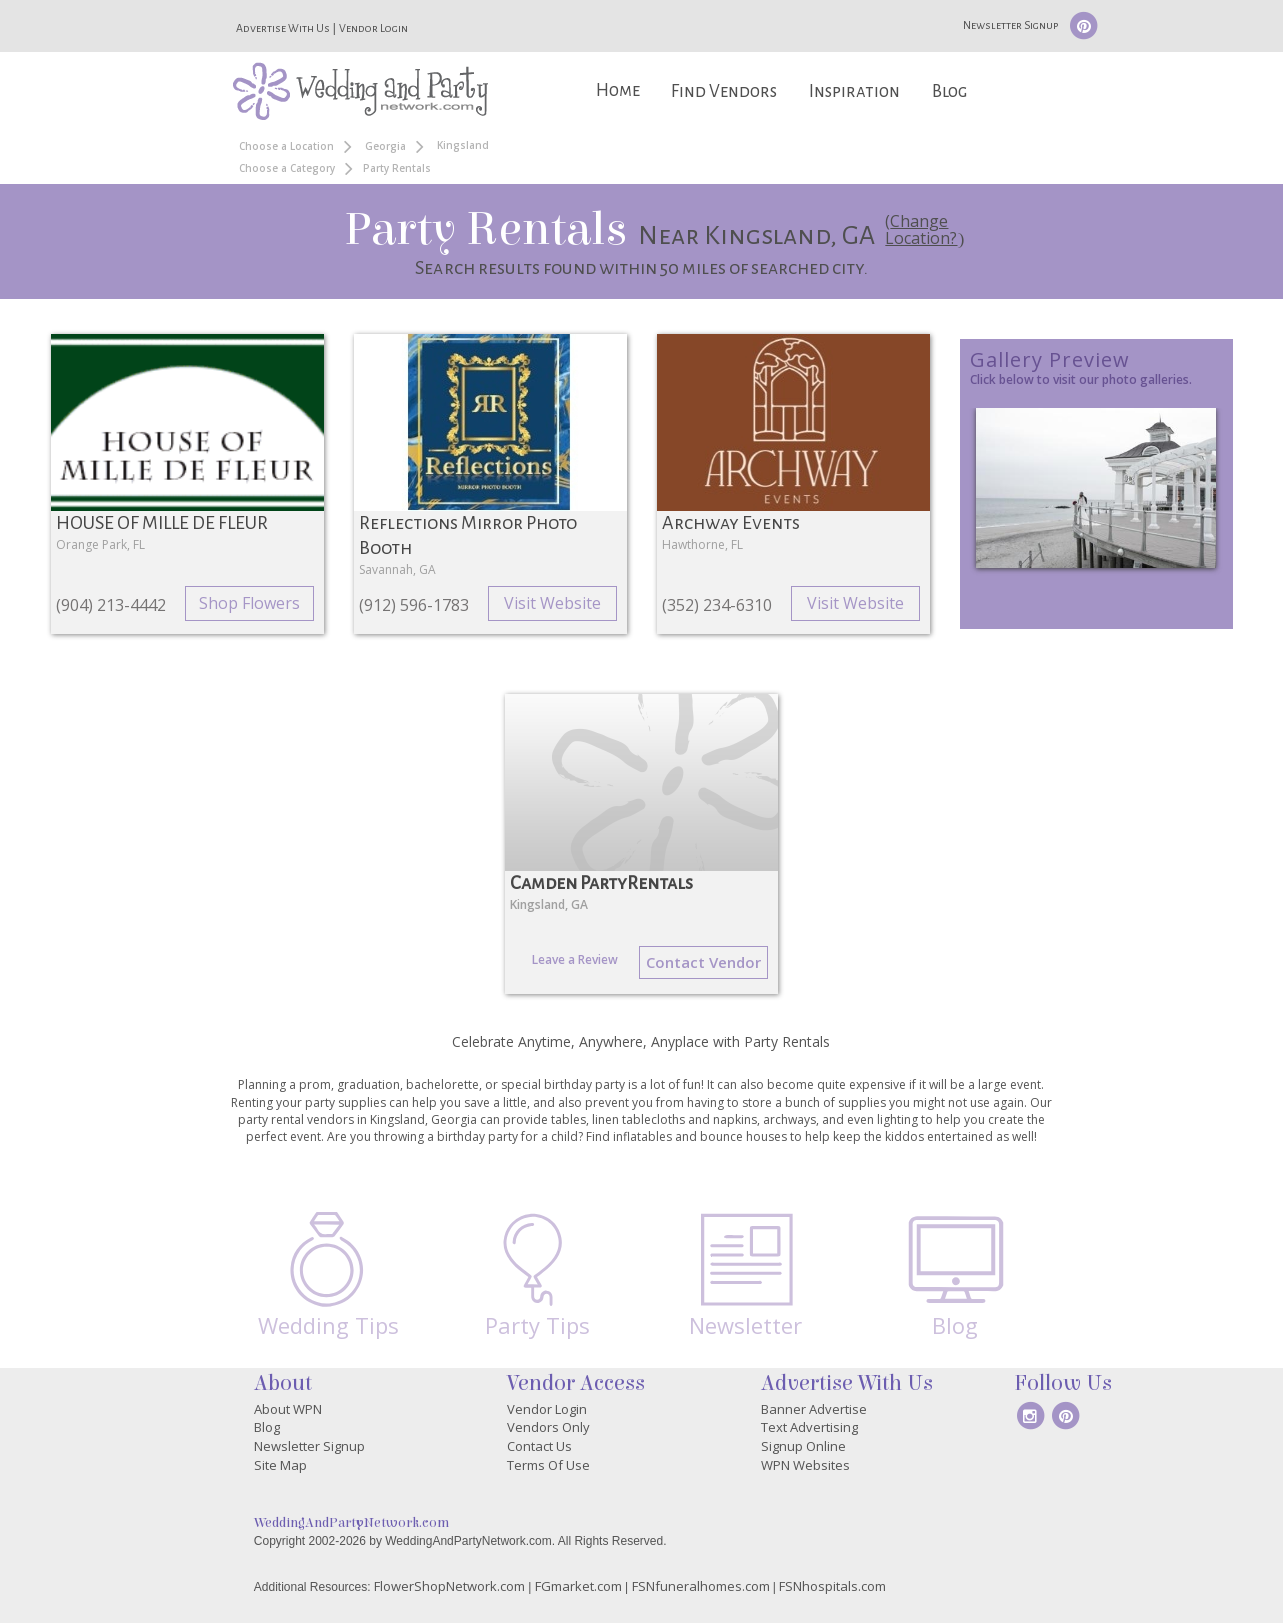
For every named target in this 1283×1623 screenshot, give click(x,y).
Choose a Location (286, 146)
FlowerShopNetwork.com (449, 1586)
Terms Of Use (548, 1465)
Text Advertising (809, 1427)
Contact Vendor (703, 962)
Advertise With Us (283, 28)
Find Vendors (724, 91)
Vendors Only (548, 1427)
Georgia (385, 146)
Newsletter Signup (1010, 25)
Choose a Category (287, 168)
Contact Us (539, 1446)
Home (618, 90)
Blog (949, 91)
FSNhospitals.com (832, 1586)
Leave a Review (575, 959)
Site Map (280, 1465)
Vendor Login (373, 28)
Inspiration (854, 91)
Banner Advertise (814, 1409)
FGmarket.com (578, 1586)
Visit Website (552, 603)
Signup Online (803, 1446)
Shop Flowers (249, 603)
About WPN (288, 1409)
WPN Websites (805, 1465)
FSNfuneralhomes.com (701, 1586)
